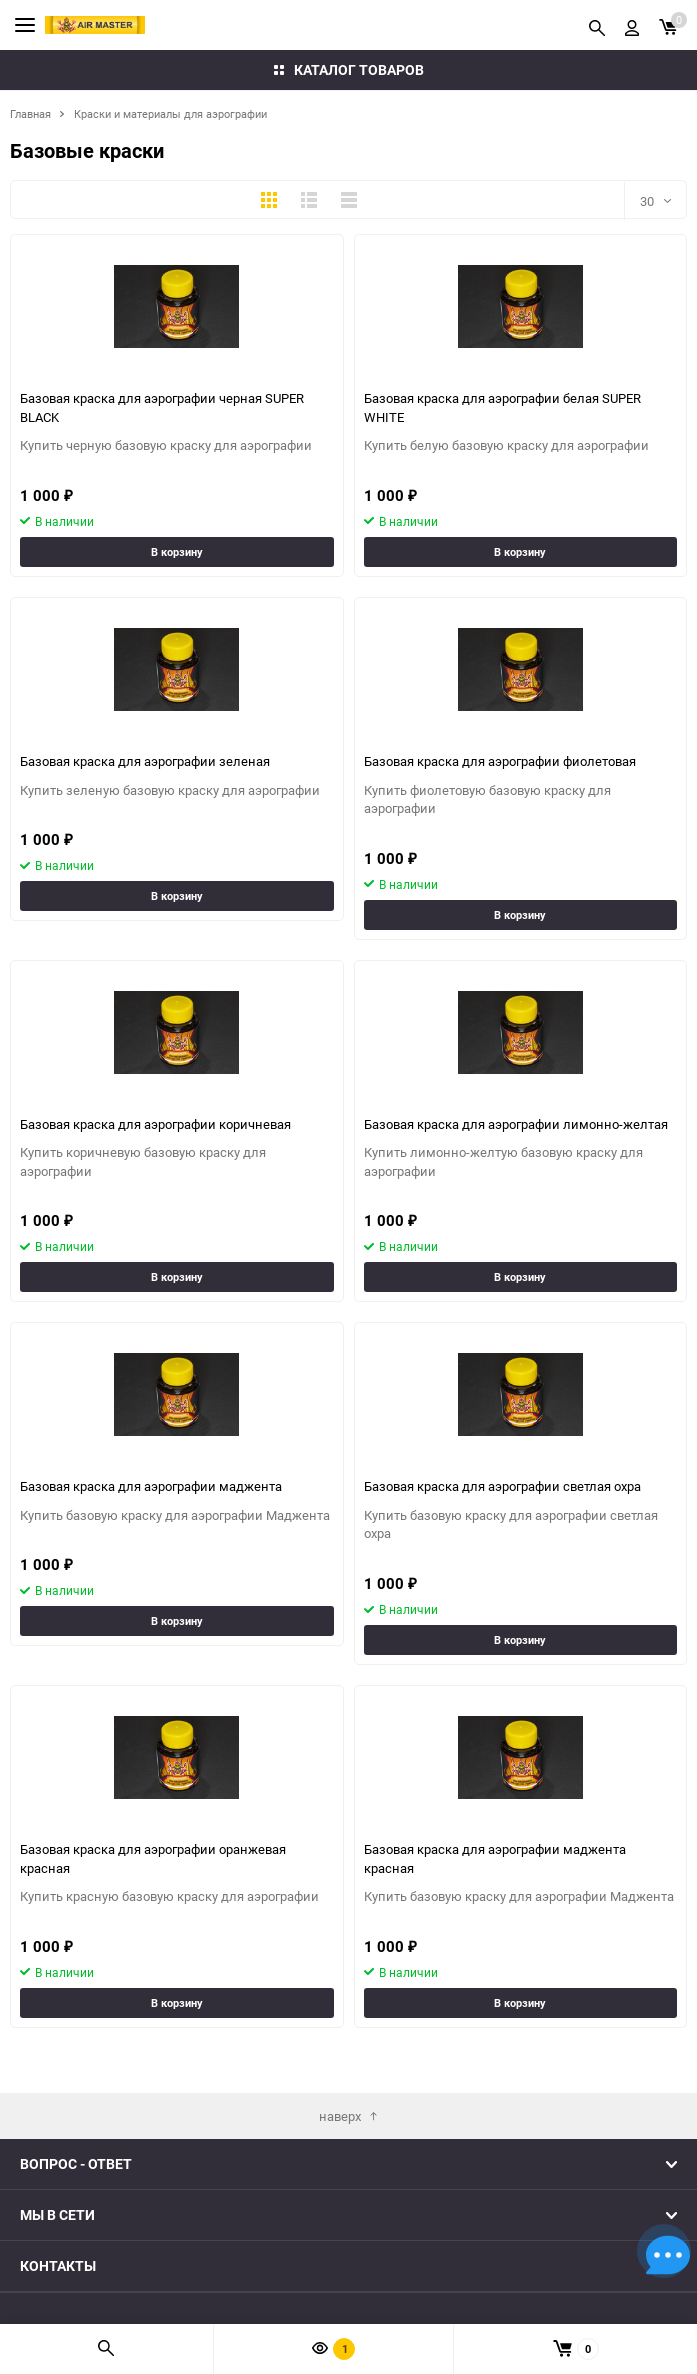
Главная (30, 113)
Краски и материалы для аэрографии (170, 113)
